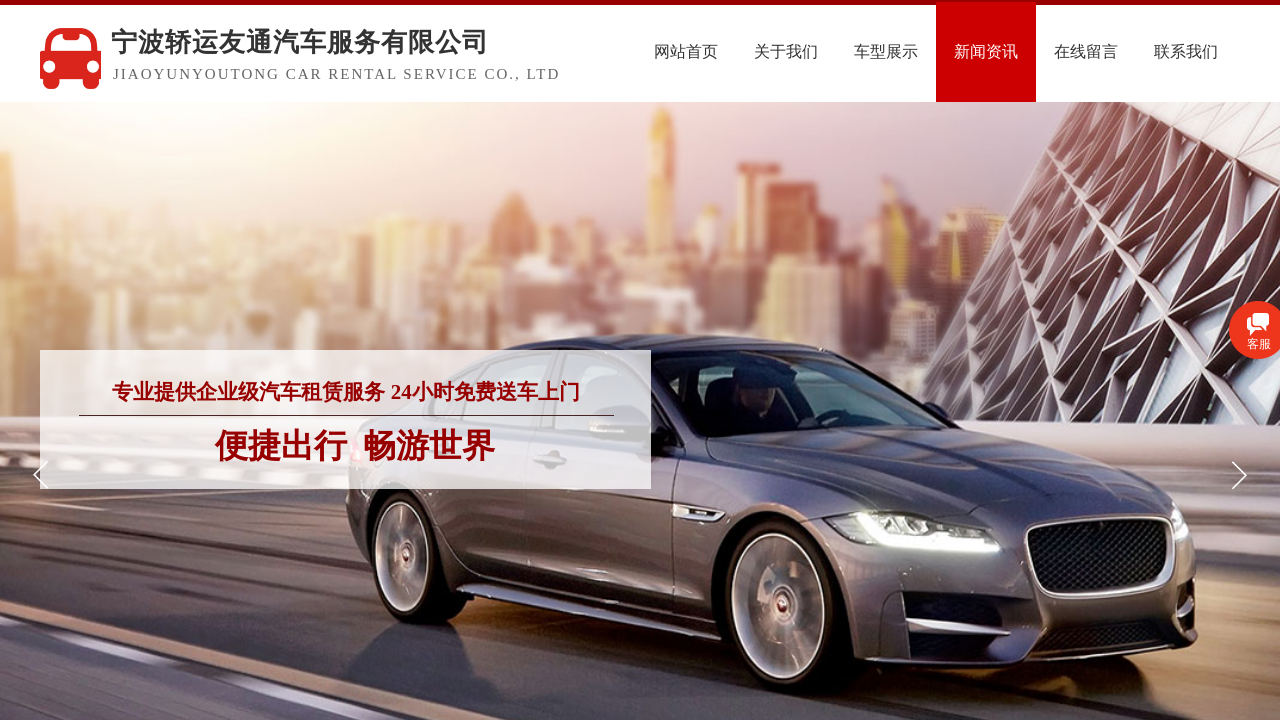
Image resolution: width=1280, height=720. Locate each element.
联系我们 (1186, 51)
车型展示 (886, 51)
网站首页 (686, 51)
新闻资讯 (986, 51)
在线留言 (1086, 51)
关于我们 (786, 51)
